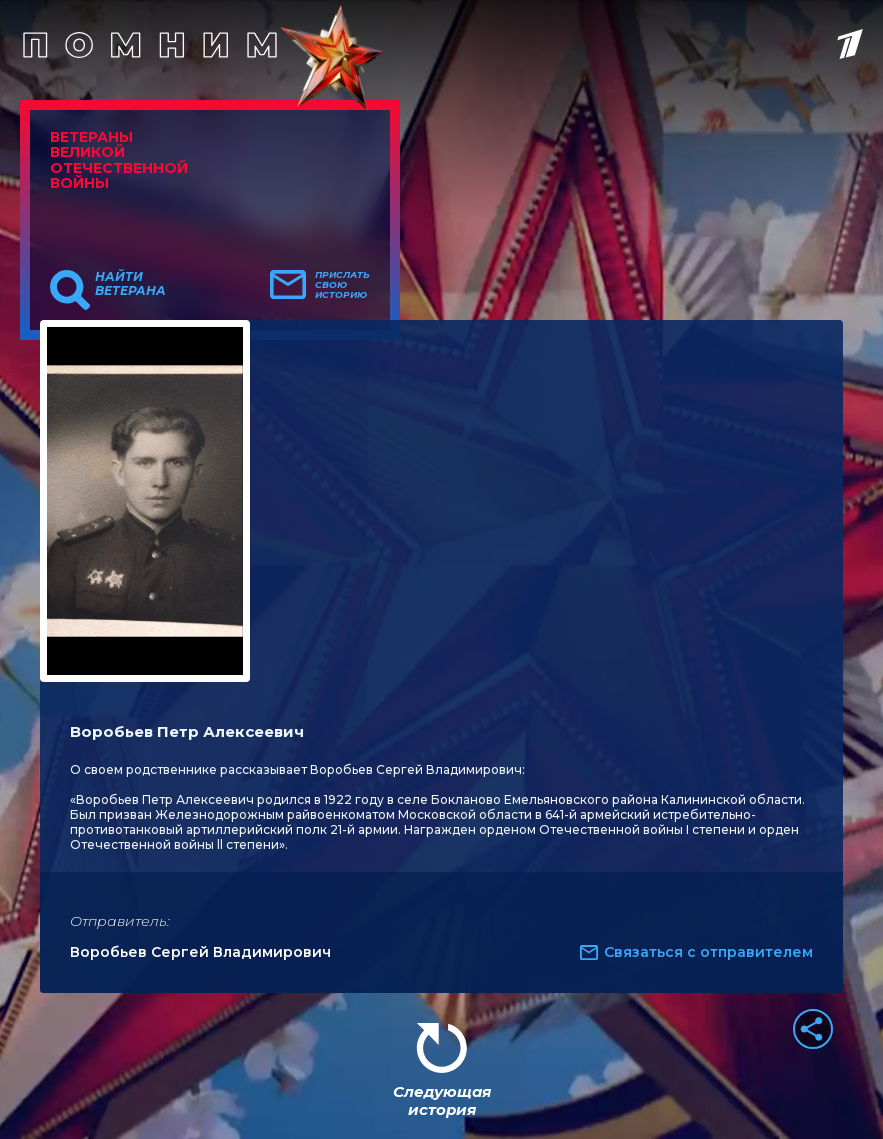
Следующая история (442, 1100)
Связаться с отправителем (708, 952)
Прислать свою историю (342, 285)
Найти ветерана (130, 284)
